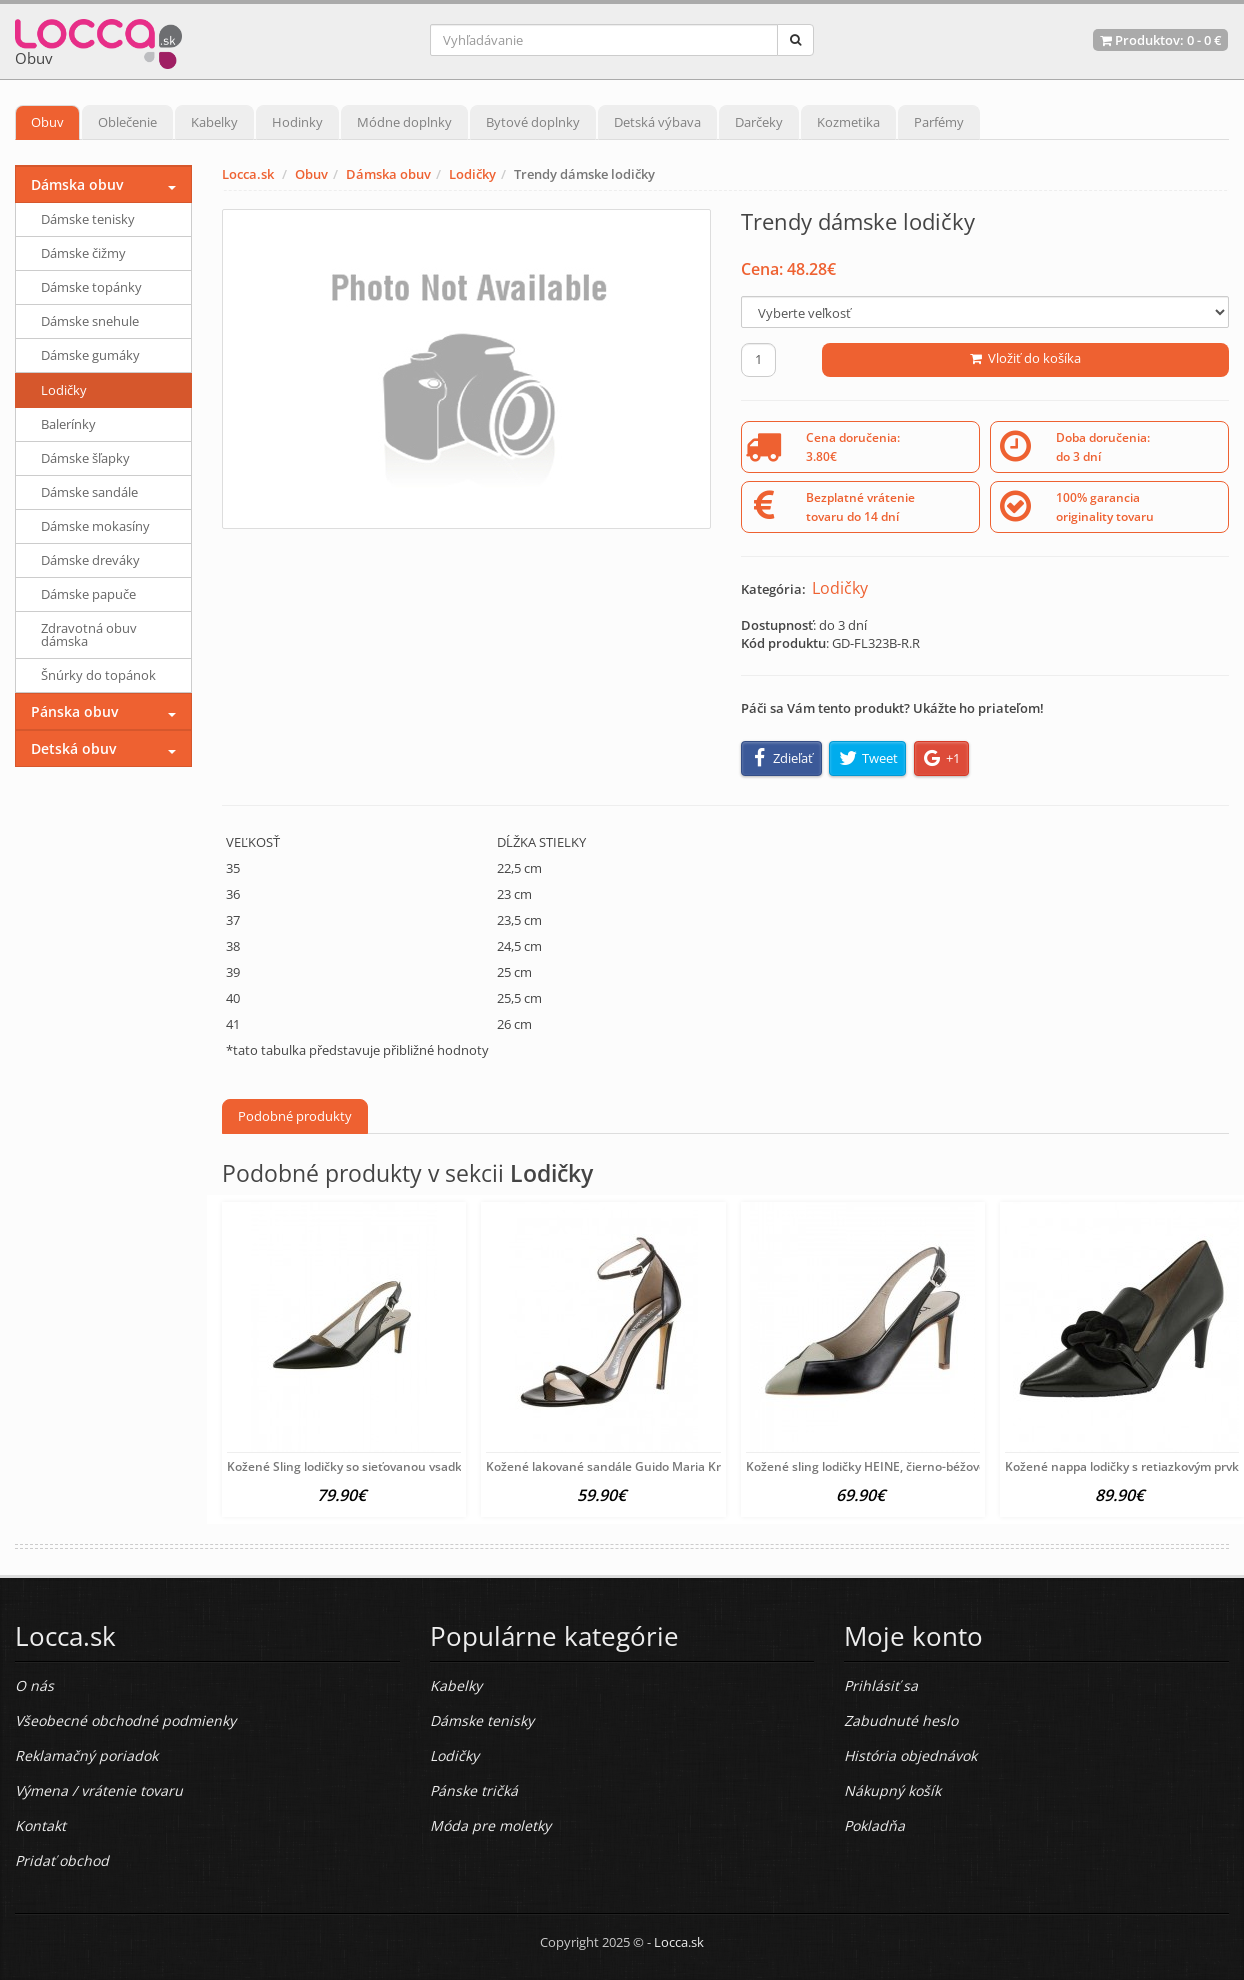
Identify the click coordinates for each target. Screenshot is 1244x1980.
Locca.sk (248, 174)
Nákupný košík (892, 1790)
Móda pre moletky (490, 1825)
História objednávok (910, 1755)
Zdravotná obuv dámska (89, 634)
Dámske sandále (89, 492)
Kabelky (214, 122)
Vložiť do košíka (1025, 358)
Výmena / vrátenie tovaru (99, 1790)
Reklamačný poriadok (86, 1755)
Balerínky (68, 424)
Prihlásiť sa (881, 1685)
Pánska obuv (74, 711)
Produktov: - (1160, 40)
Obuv (47, 122)
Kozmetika (848, 122)
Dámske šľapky (85, 458)
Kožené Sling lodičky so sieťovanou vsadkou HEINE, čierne (392, 1466)
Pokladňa (874, 1825)
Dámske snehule (90, 321)
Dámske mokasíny (95, 526)
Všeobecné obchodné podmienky (125, 1720)
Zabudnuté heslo (901, 1720)
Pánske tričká (474, 1790)
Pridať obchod (62, 1860)
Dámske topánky (91, 287)
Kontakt (40, 1825)
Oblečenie (127, 122)
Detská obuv (73, 748)
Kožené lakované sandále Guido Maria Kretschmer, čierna (652, 1466)
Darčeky (759, 122)
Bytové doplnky (533, 122)
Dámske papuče (88, 594)
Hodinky (297, 122)
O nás (34, 1685)
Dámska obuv (388, 174)
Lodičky (472, 174)
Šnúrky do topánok (98, 675)
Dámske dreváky (90, 560)
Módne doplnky (404, 122)
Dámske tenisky (88, 219)
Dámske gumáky (90, 355)
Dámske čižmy (83, 253)
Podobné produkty (295, 1116)
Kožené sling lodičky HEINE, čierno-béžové (866, 1466)
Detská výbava (657, 122)
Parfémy (939, 122)
